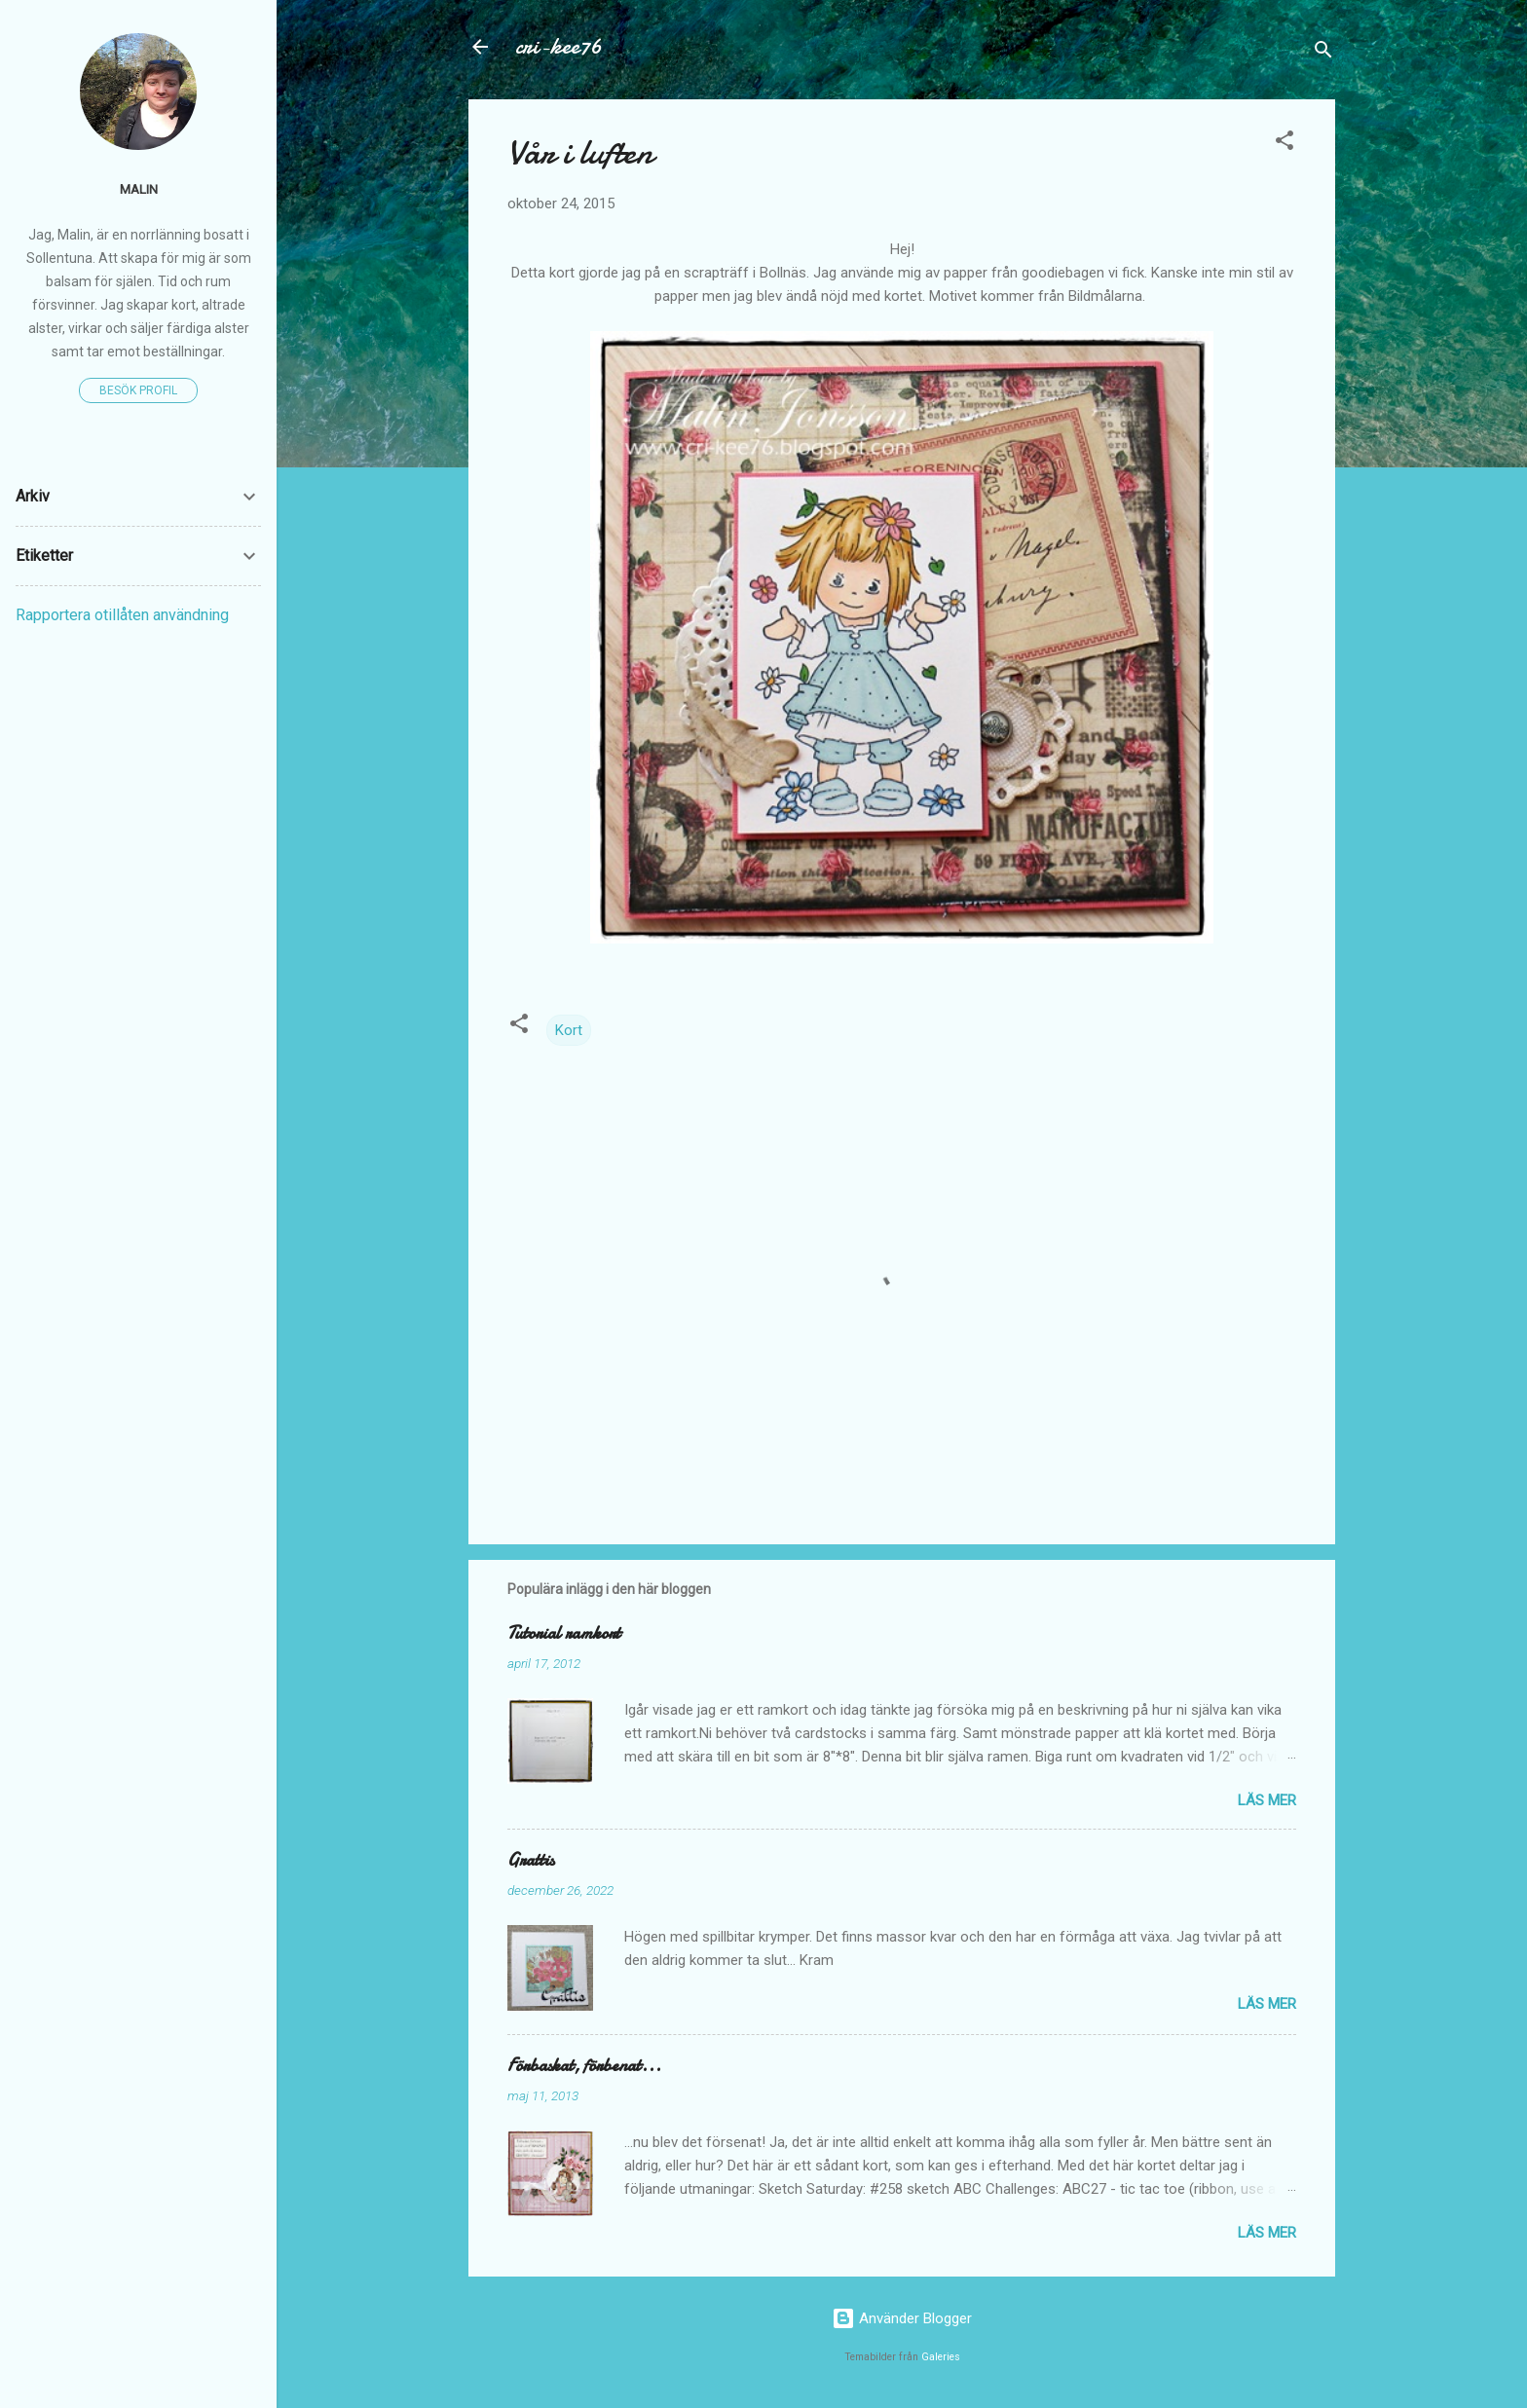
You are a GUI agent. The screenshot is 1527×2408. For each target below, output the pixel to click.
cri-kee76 (558, 46)
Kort (568, 1030)
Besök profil (138, 390)
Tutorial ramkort (563, 1633)
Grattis (530, 1860)
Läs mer (1267, 1800)
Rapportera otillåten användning (122, 615)
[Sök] (1323, 53)
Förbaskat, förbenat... (584, 2066)
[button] (1284, 144)
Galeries (940, 2357)
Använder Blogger (902, 2318)
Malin (139, 189)
